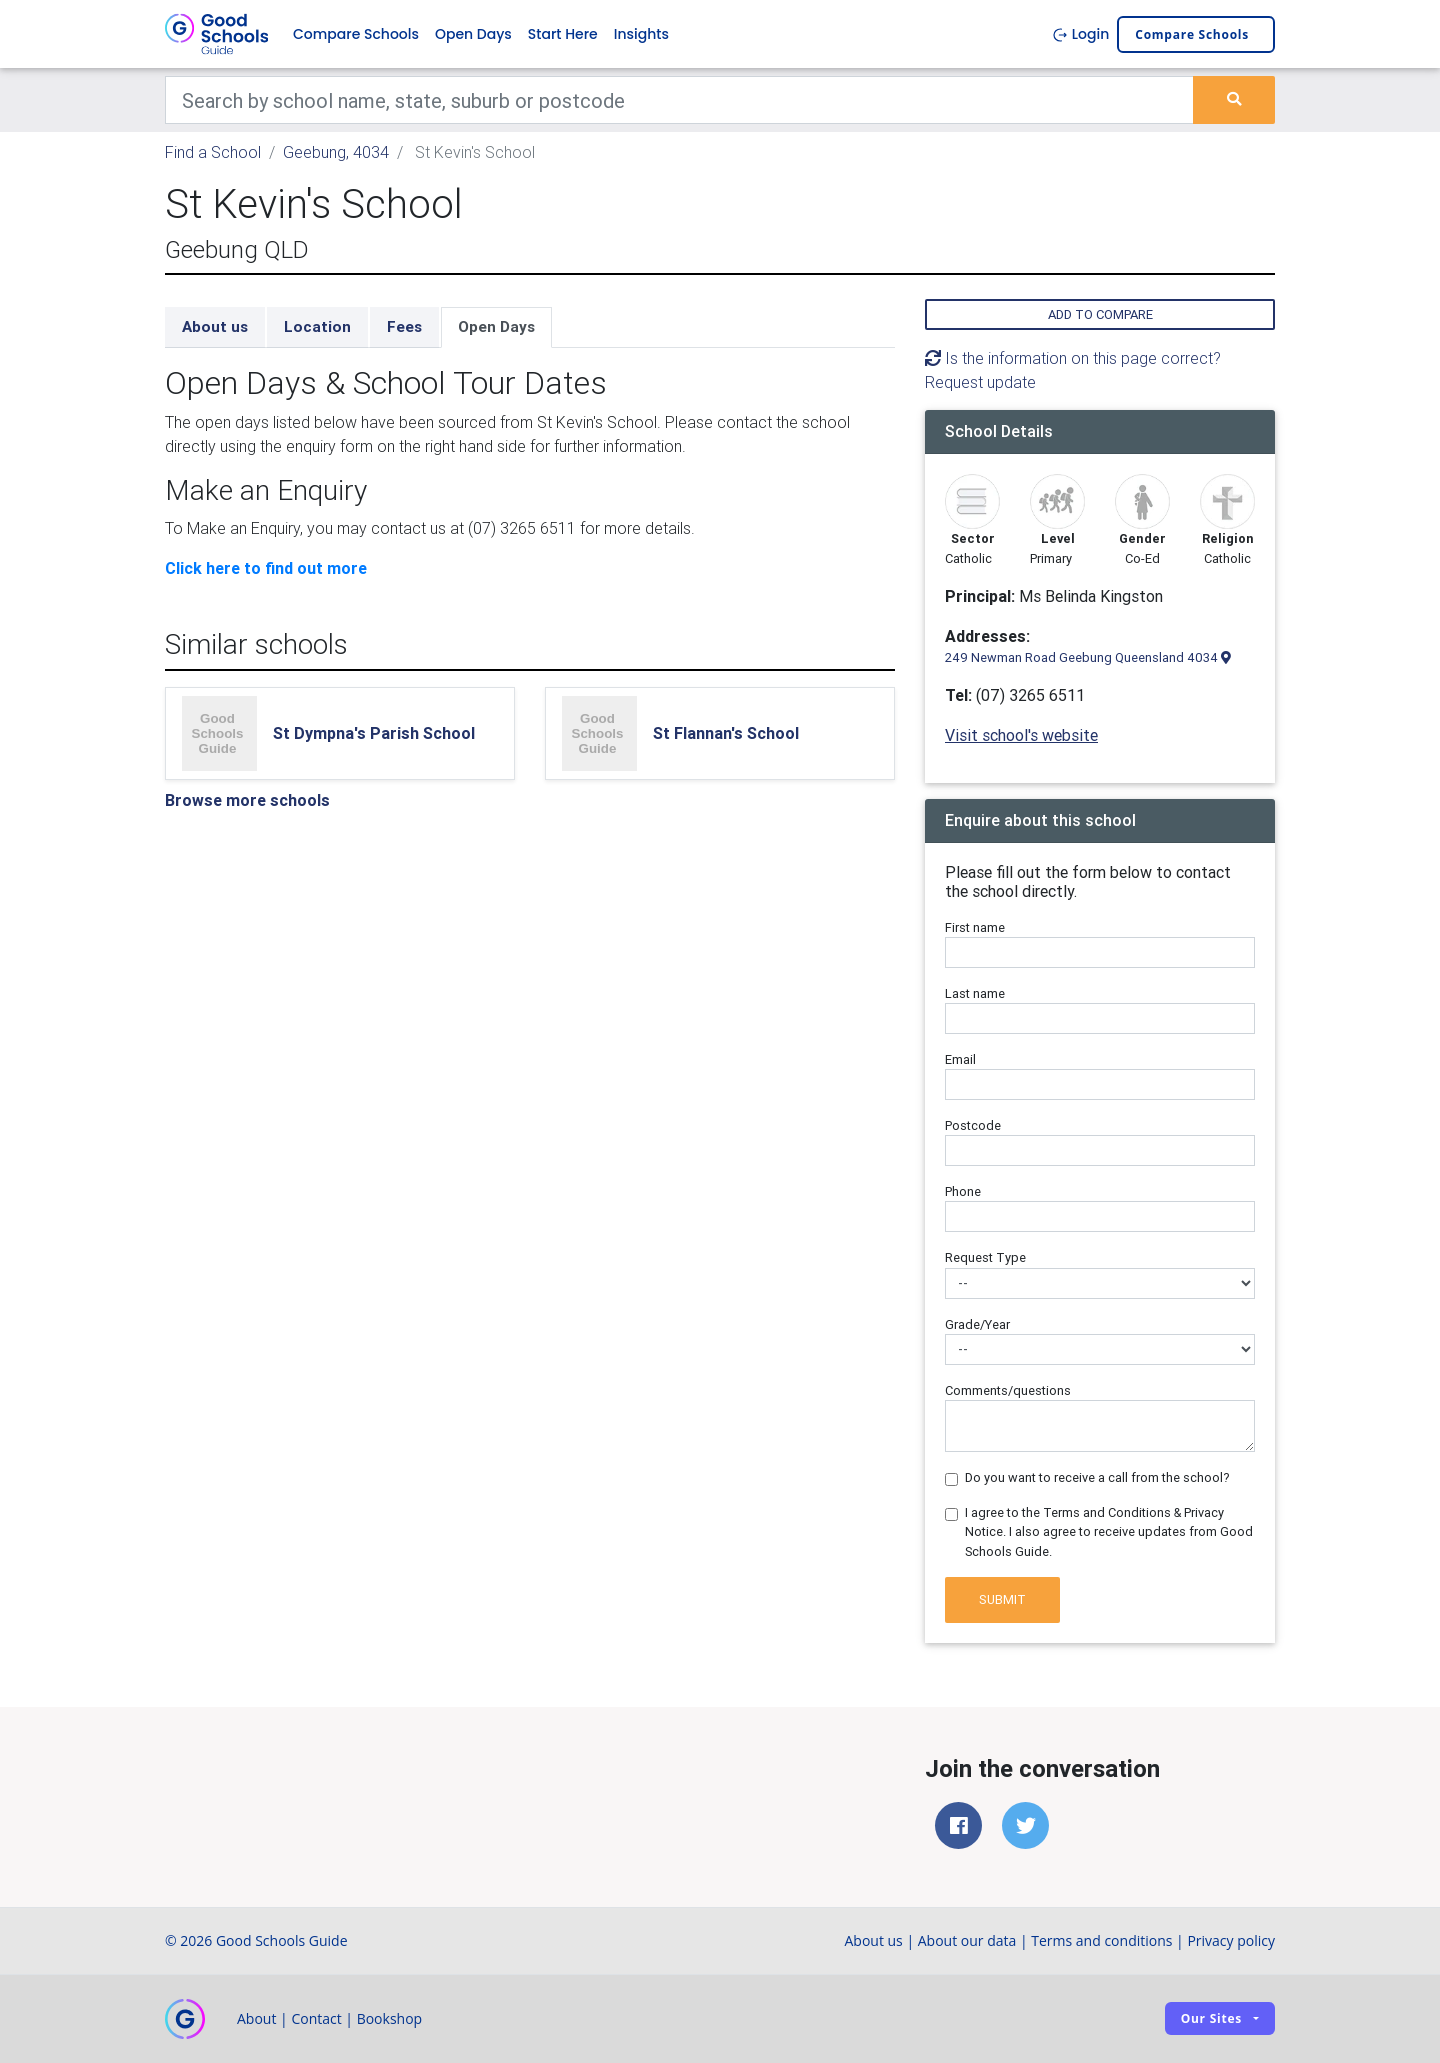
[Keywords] (679, 100)
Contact (316, 2018)
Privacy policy (1231, 1940)
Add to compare (1100, 314)
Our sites (1211, 2018)
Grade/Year (977, 1324)
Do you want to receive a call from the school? (1097, 1477)
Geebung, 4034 (336, 152)
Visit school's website (1021, 735)
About (256, 2018)
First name (975, 927)
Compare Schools (356, 34)
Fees (404, 326)
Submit (1002, 1599)
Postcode (973, 1125)
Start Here (563, 34)
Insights (641, 34)
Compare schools (1192, 34)
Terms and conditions (1101, 1940)
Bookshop (390, 2018)
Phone (963, 1191)
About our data (967, 1940)
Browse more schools (247, 800)
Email (960, 1059)
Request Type (985, 1257)
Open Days (473, 34)
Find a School (213, 152)
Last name (975, 993)
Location (317, 326)
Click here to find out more (266, 568)
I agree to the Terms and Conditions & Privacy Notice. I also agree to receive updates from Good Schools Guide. (1109, 1531)
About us (215, 326)
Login (1080, 34)
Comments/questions (1008, 1390)
